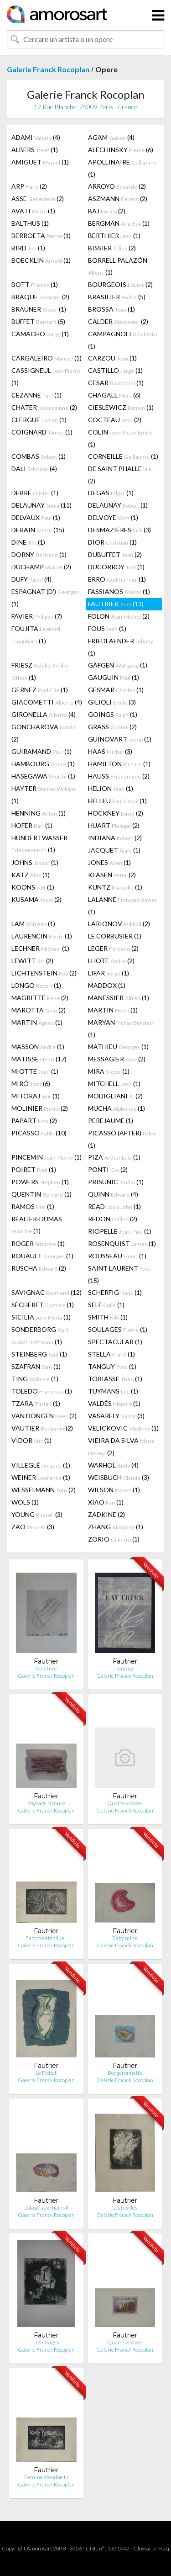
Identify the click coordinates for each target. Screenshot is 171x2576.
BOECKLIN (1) (41, 260)
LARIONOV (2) (119, 924)
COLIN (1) (120, 438)
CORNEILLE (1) (123, 456)
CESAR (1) (116, 383)
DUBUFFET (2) (115, 554)
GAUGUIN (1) (113, 677)
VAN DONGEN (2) (44, 1416)
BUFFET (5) (38, 321)
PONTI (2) (108, 1169)
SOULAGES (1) (117, 1329)
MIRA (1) (109, 1071)
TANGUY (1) (112, 1366)
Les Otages (46, 2342)
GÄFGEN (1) (117, 665)
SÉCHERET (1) (42, 1305)
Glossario (144, 2548)
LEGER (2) (113, 948)
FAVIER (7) (36, 616)
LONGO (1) (36, 985)
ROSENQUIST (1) (122, 1243)
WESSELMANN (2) (43, 1490)
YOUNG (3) (36, 1514)
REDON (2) (112, 1219)
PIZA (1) (114, 1157)
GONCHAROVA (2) (44, 733)
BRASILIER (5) (116, 297)
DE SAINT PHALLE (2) (120, 475)
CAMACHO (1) (40, 334)
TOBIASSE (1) (115, 1379)
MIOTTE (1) (34, 1071)
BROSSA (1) (111, 309)
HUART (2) (114, 825)
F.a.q (164, 2548)
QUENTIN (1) (41, 1194)
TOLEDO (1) (41, 1391)
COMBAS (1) (38, 456)
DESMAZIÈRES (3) (119, 530)
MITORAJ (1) (35, 1096)
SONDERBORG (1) (39, 1335)
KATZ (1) (30, 875)
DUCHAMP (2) (41, 567)
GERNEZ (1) (39, 690)
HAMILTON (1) (119, 764)
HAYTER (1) (43, 794)
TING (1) (34, 1379)
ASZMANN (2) (117, 198)
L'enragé (125, 1668)
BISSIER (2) (112, 248)
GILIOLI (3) (112, 702)
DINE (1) (28, 542)
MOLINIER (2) (39, 1108)
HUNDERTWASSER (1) (39, 843)
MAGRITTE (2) (39, 998)
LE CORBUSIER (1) (114, 936)
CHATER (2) (44, 407)
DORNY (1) (39, 554)
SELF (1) (106, 1305)
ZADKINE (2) (106, 1514)
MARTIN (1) (113, 1010)
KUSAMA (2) (36, 899)
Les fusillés (124, 2207)
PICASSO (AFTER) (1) (122, 1139)
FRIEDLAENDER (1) (120, 647)
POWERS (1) (40, 1182)
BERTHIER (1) (114, 235)
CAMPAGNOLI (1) (122, 340)
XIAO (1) (106, 1502)
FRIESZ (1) (39, 671)
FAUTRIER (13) (116, 604)
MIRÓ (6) (30, 1083)
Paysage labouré (46, 1803)
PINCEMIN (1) (46, 1157)
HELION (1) (110, 788)
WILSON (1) (114, 1490)
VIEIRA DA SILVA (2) (121, 1446)
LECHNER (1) (40, 948)
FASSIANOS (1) (119, 591)
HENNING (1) (38, 813)
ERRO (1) (117, 579)
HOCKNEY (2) (115, 813)
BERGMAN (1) (119, 223)
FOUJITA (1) (35, 635)
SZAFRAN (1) (36, 1366)
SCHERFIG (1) (115, 1292)
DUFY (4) (31, 579)
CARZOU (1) (112, 358)
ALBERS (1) (34, 150)
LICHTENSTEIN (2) (44, 973)
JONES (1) (109, 862)
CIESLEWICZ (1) (121, 407)
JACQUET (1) (114, 850)
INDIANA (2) (115, 838)
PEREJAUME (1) (110, 1120)
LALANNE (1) (122, 906)
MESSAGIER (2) (116, 1059)
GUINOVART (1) (119, 739)
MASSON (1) (37, 1046)
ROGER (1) (38, 1243)
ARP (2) (29, 186)
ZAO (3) (32, 1527)
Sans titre (46, 1668)
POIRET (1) (33, 1169)
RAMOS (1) (32, 1206)
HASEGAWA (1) (43, 776)
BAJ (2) (106, 211)
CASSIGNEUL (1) (45, 376)
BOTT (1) (34, 284)
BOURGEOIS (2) (120, 284)
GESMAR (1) (116, 690)
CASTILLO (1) (115, 370)
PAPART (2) (34, 1120)
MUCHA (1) (116, 1108)
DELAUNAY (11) (41, 505)
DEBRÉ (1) (34, 493)
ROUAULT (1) (42, 1256)
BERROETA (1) (41, 235)
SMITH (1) (108, 1317)
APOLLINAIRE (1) (122, 168)
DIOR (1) (112, 542)
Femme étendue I (46, 1938)
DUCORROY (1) (116, 567)
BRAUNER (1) (38, 309)
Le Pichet (46, 2072)
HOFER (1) (31, 825)
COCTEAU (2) (114, 420)
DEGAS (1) (111, 493)
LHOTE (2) (111, 961)
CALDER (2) (118, 321)
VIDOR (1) (31, 1440)
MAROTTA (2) (38, 1010)
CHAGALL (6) (114, 395)
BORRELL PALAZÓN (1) (117, 266)
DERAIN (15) (37, 530)
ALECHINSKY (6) (120, 150)
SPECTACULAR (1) (115, 1342)
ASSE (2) (37, 198)
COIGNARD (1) (42, 432)
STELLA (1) (111, 1354)
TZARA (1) (35, 1403)
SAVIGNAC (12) (46, 1292)
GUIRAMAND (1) (41, 751)
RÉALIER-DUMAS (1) (36, 1225)
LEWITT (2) (32, 961)
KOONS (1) (32, 887)
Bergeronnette (125, 2072)
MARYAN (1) (121, 1028)
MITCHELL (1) (114, 1083)
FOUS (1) (107, 628)
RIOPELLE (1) (119, 1231)
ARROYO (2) (117, 186)
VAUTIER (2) (42, 1428)
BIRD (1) (28, 248)
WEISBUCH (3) (118, 1477)
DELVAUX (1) (35, 517)
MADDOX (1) (106, 985)
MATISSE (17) (39, 1059)
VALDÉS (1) (114, 1403)
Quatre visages (124, 1803)
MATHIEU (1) (118, 1046)
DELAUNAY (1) (118, 505)
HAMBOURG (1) (43, 764)
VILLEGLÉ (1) (40, 1465)
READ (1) (114, 1206)
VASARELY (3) (116, 1416)
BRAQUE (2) (40, 297)
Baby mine (124, 1938)
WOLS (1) (25, 1502)
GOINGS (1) (112, 714)
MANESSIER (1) (118, 998)
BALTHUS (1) (30, 223)
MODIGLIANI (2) (115, 1096)
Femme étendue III (46, 2477)
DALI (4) (34, 468)
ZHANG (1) (115, 1527)
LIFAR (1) (108, 973)
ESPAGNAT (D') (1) (45, 598)
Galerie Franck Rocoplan (48, 69)
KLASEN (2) (112, 875)
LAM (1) (33, 924)
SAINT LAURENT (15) (119, 1274)
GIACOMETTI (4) (46, 702)
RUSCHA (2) (38, 1268)
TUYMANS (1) (113, 1391)
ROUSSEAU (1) (117, 1256)
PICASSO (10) (39, 1133)
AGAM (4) (111, 137)
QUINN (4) (113, 1194)
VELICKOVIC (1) (123, 1428)
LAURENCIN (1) (41, 936)
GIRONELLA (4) (43, 714)
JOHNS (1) (34, 862)
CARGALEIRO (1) (46, 358)
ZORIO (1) (114, 1539)
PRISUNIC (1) (116, 1182)
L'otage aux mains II (46, 2207)
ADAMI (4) (35, 137)
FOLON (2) (119, 616)
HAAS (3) (110, 751)
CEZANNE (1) (36, 395)
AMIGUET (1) (40, 162)
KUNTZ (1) (115, 887)
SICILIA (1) (41, 1317)
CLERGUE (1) (39, 420)
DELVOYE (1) (113, 517)
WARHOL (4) (113, 1465)
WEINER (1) (40, 1477)
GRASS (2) (112, 727)
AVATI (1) (33, 211)
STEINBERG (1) (39, 1354)
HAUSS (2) (119, 776)
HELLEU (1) (117, 801)
